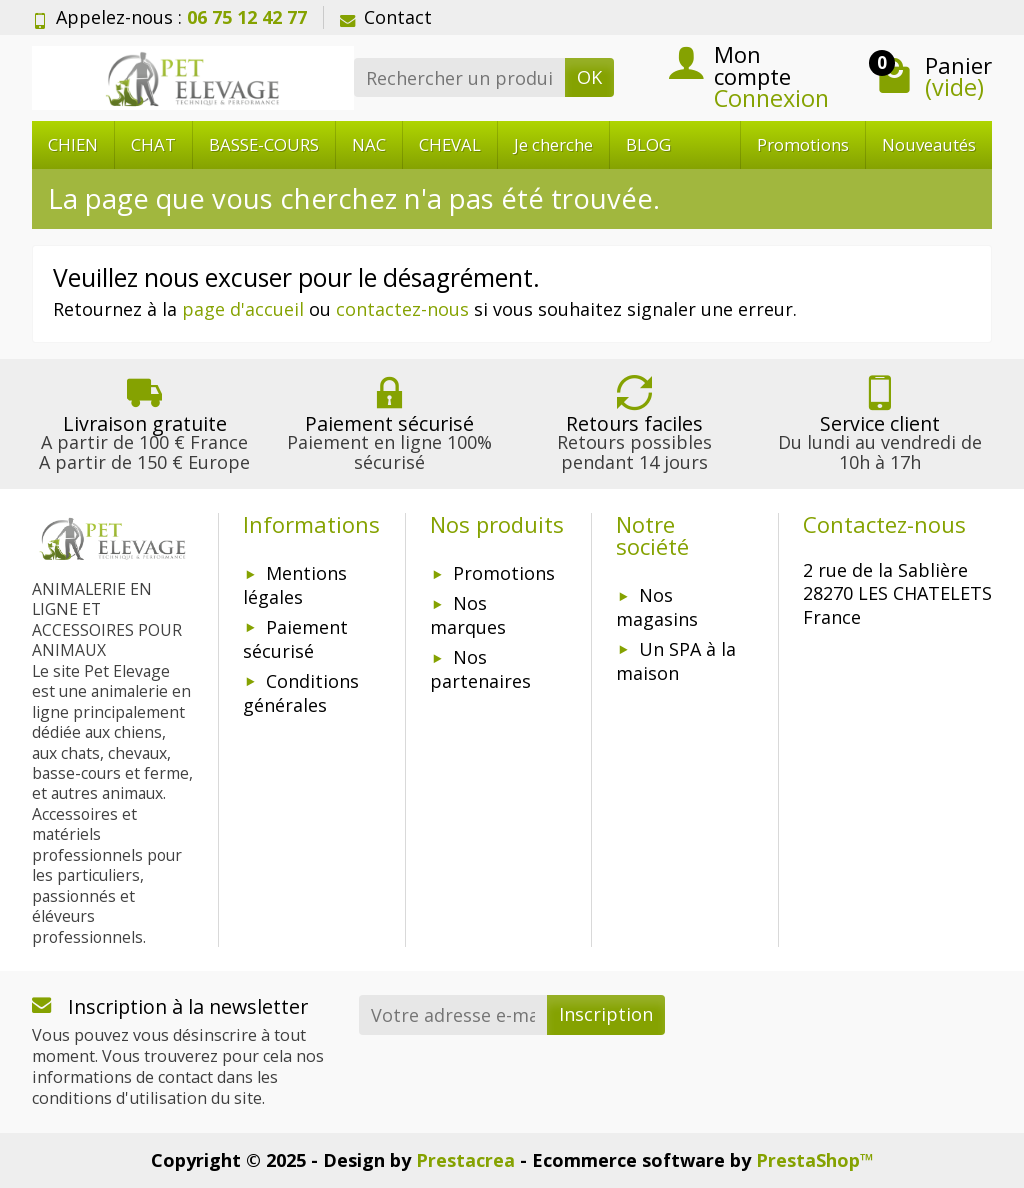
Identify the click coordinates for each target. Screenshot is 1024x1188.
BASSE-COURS (264, 144)
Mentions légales (295, 585)
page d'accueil (243, 309)
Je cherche (553, 144)
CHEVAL (450, 144)
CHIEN (73, 144)
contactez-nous (402, 309)
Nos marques (468, 615)
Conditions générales (301, 693)
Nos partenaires (480, 669)
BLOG (648, 144)
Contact (386, 17)
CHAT (153, 144)
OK (589, 77)
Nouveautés (929, 144)
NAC (369, 144)
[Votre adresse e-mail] (453, 1014)
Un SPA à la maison (676, 661)
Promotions (803, 144)
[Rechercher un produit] (459, 77)
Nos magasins (657, 607)
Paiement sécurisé (295, 639)
